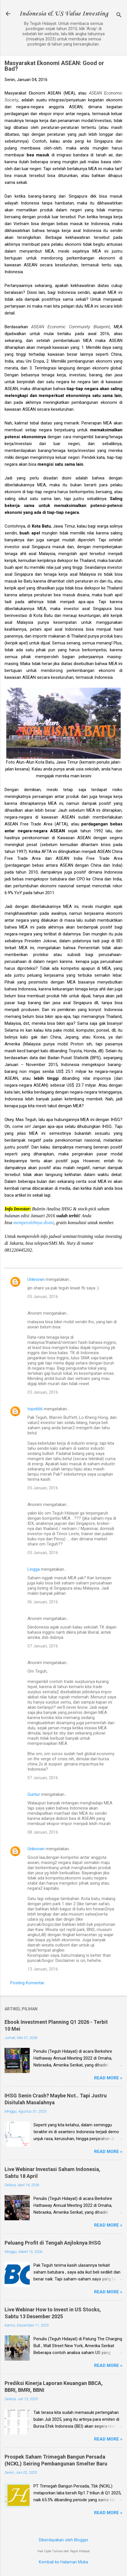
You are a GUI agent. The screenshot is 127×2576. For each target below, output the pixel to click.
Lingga (33, 1569)
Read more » (108, 2078)
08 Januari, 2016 (42, 1832)
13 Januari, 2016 (42, 1969)
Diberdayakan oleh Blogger (63, 2539)
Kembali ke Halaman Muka (63, 2562)
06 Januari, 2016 (42, 1601)
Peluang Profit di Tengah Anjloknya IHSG (53, 2243)
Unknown (36, 1279)
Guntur (33, 1794)
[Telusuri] (119, 15)
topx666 (35, 1408)
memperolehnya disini (33, 1222)
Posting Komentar (27, 1982)
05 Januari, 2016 (42, 1296)
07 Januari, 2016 (42, 1646)
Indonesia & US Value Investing (63, 13)
